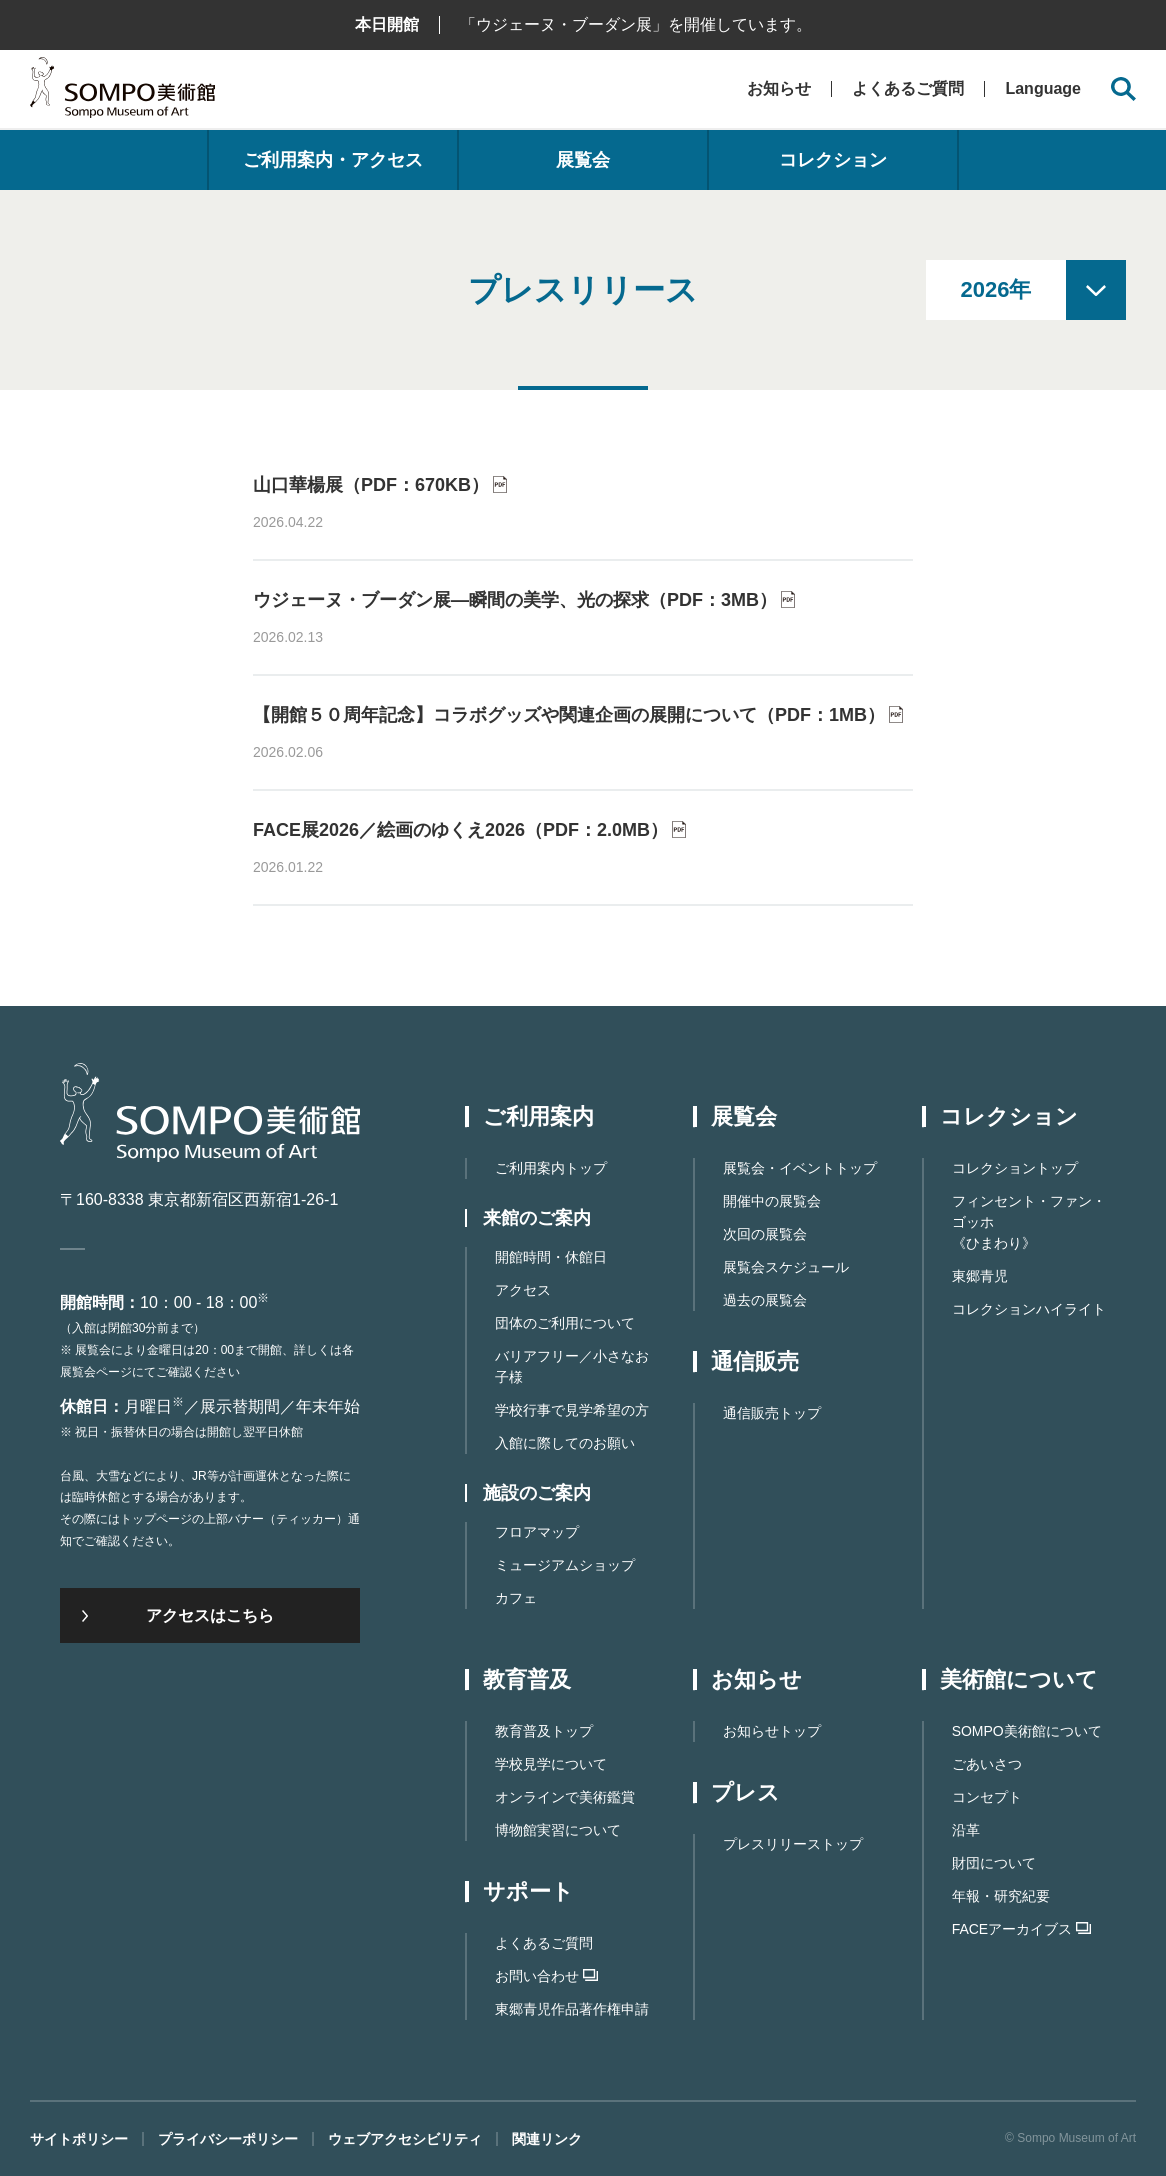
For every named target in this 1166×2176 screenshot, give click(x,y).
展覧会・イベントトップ (800, 1168)
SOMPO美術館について (1027, 1731)
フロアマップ (537, 1532)
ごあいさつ (987, 1764)
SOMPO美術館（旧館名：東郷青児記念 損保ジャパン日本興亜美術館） (122, 92)
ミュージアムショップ (565, 1565)
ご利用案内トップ (551, 1168)
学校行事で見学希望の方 (572, 1410)
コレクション (833, 160)
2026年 (996, 289)
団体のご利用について (565, 1323)
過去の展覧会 (765, 1300)
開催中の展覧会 (772, 1201)
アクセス (523, 1290)
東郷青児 (980, 1276)
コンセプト (987, 1797)
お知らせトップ (772, 1731)
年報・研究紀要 (1001, 1896)
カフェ (516, 1598)
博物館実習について (558, 1830)
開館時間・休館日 (551, 1257)
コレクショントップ (1015, 1168)
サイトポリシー (79, 2139)
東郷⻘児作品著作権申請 (572, 2009)
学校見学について (551, 1764)
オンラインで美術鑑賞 (565, 1797)
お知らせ (779, 88)
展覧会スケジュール (786, 1267)
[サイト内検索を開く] (1123, 89)
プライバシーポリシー (228, 2139)
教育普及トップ (544, 1731)
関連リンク (547, 2139)
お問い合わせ (546, 1976)
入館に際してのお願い (565, 1443)
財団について (994, 1863)
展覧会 (583, 160)
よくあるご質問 (908, 88)
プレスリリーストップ (793, 1844)
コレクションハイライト (1029, 1309)
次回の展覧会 (765, 1234)
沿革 (966, 1830)
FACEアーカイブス (1022, 1929)
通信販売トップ (772, 1413)
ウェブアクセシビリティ (405, 2139)
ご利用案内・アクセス (333, 160)
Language (1043, 89)
